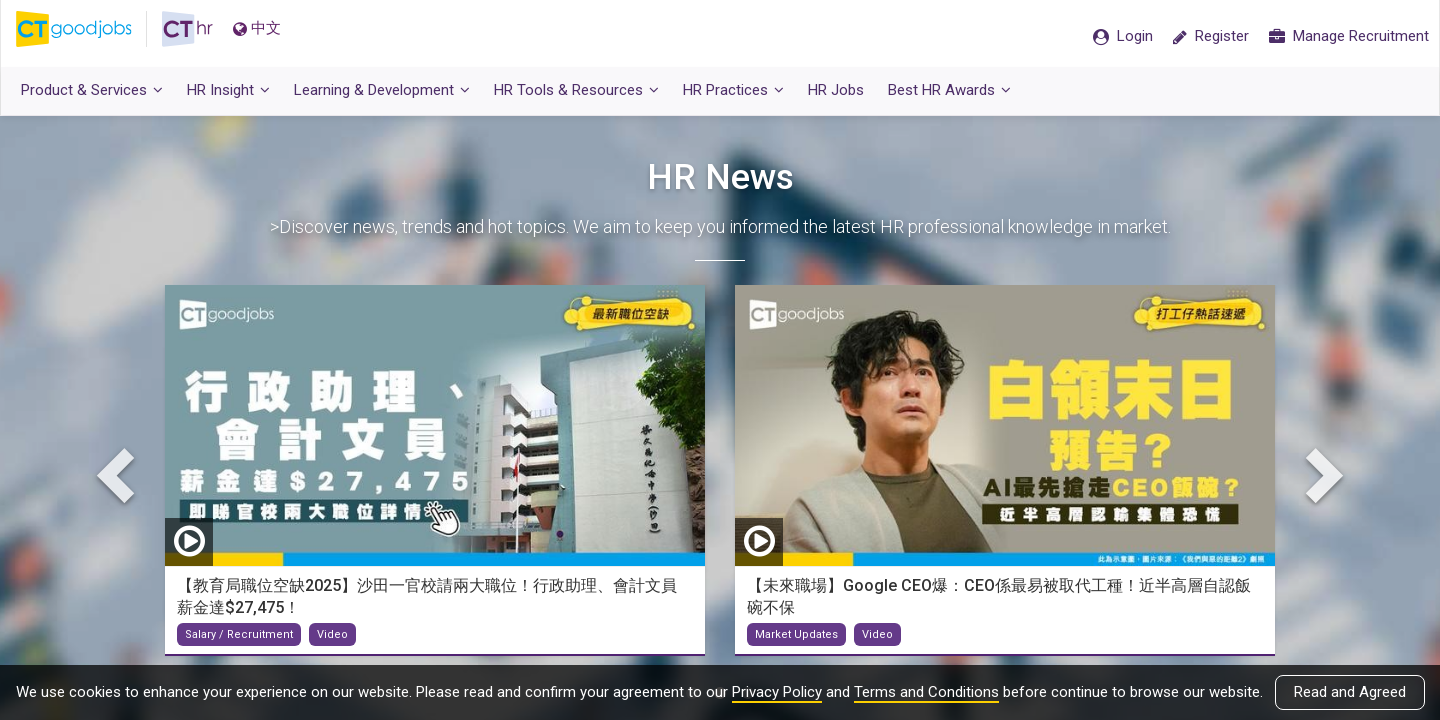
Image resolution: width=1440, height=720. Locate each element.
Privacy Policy (777, 692)
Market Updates (796, 641)
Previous (120, 481)
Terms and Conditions (926, 692)
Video (332, 641)
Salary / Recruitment (239, 641)
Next (1320, 481)
